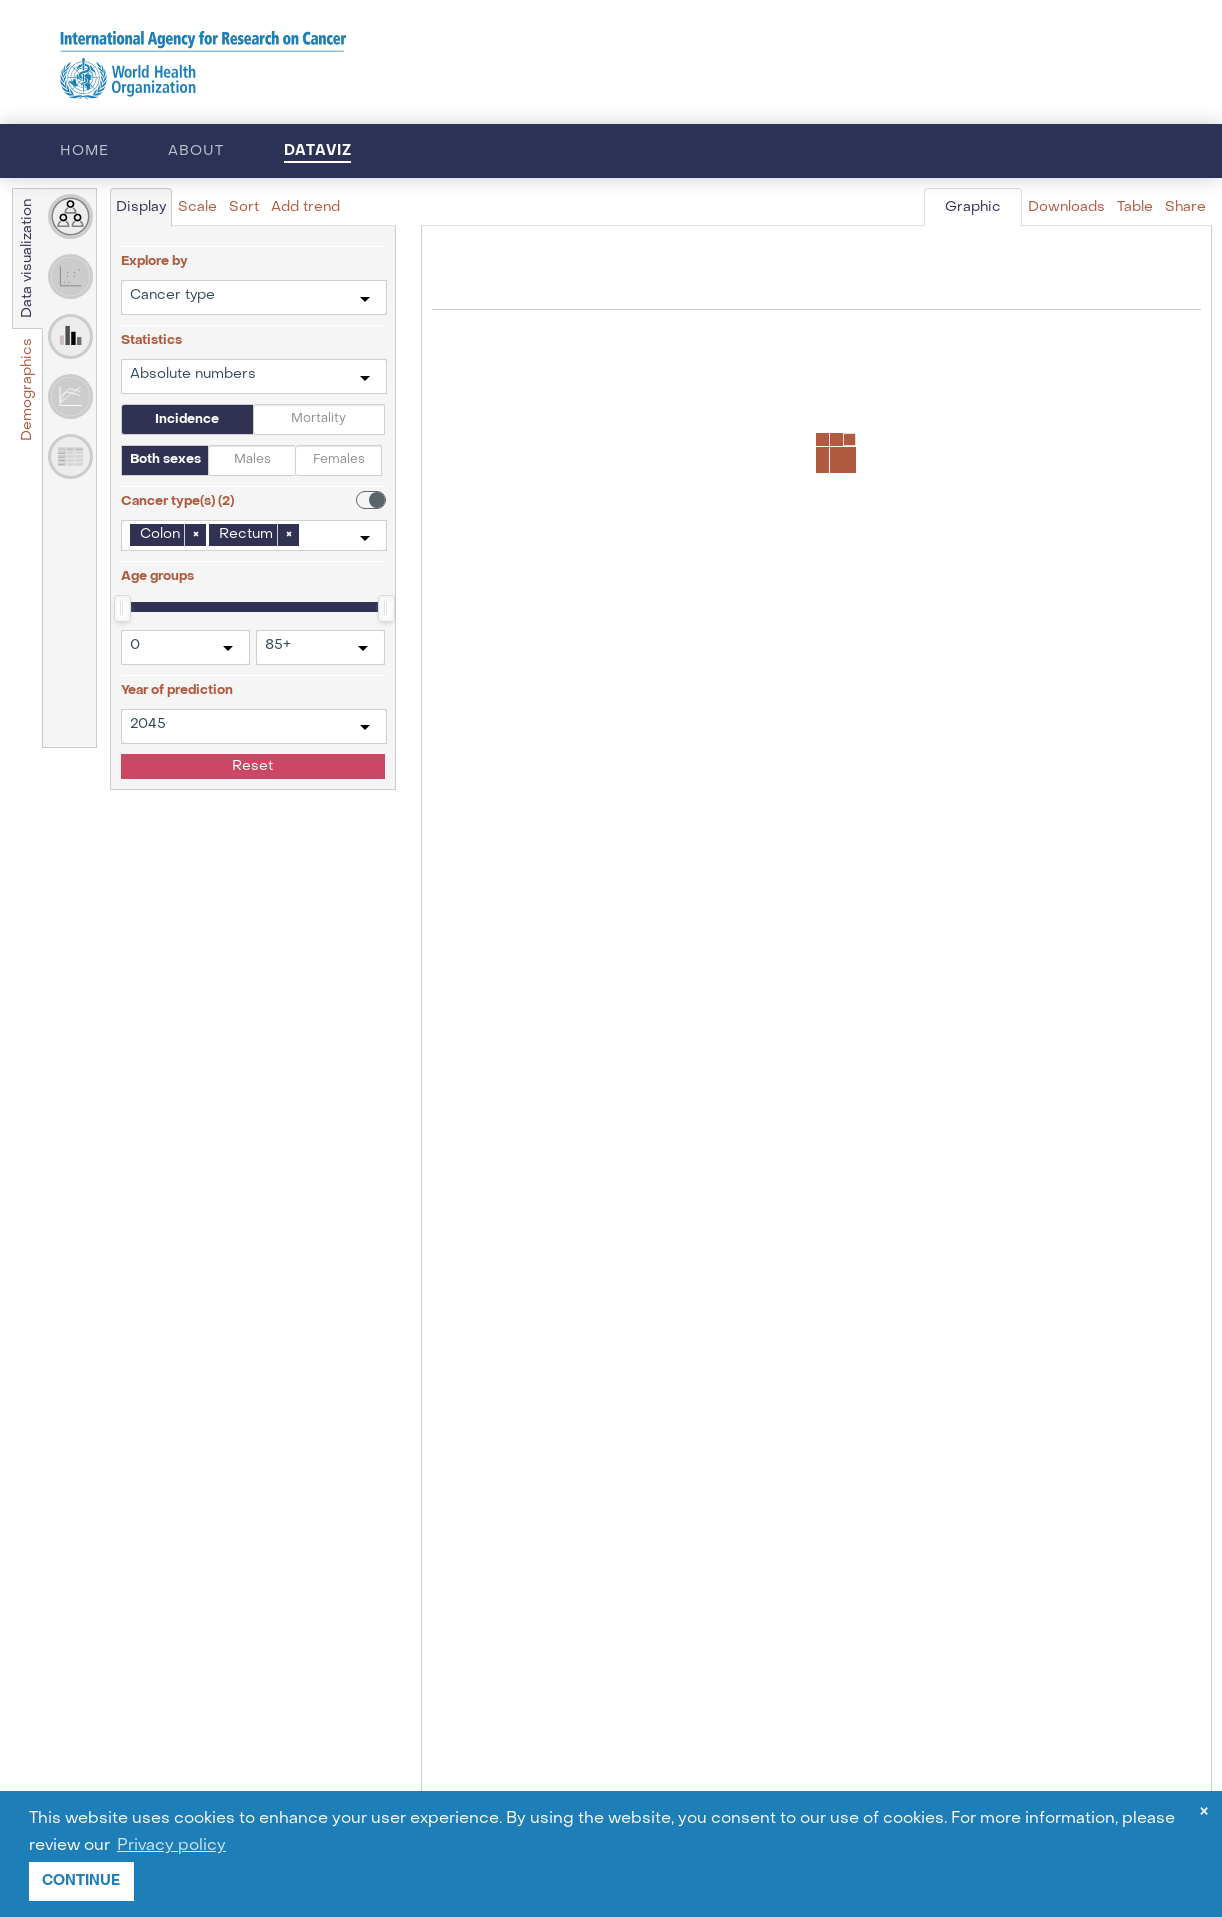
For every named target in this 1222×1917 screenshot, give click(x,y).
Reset (252, 766)
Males (252, 460)
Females (339, 460)
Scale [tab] (197, 207)
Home (84, 151)
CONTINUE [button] (81, 1880)
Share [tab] (1185, 207)
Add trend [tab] (305, 207)
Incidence (187, 419)
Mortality (318, 419)
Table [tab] (1135, 207)
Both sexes (165, 459)
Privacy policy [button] (171, 1846)
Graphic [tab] (973, 207)
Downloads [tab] (1066, 207)
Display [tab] (141, 207)
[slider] (121, 607)
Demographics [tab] (27, 389)
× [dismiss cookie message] (1204, 1813)
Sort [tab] (244, 207)
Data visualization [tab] (27, 258)
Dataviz (318, 150)
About (195, 151)
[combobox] (254, 297)
